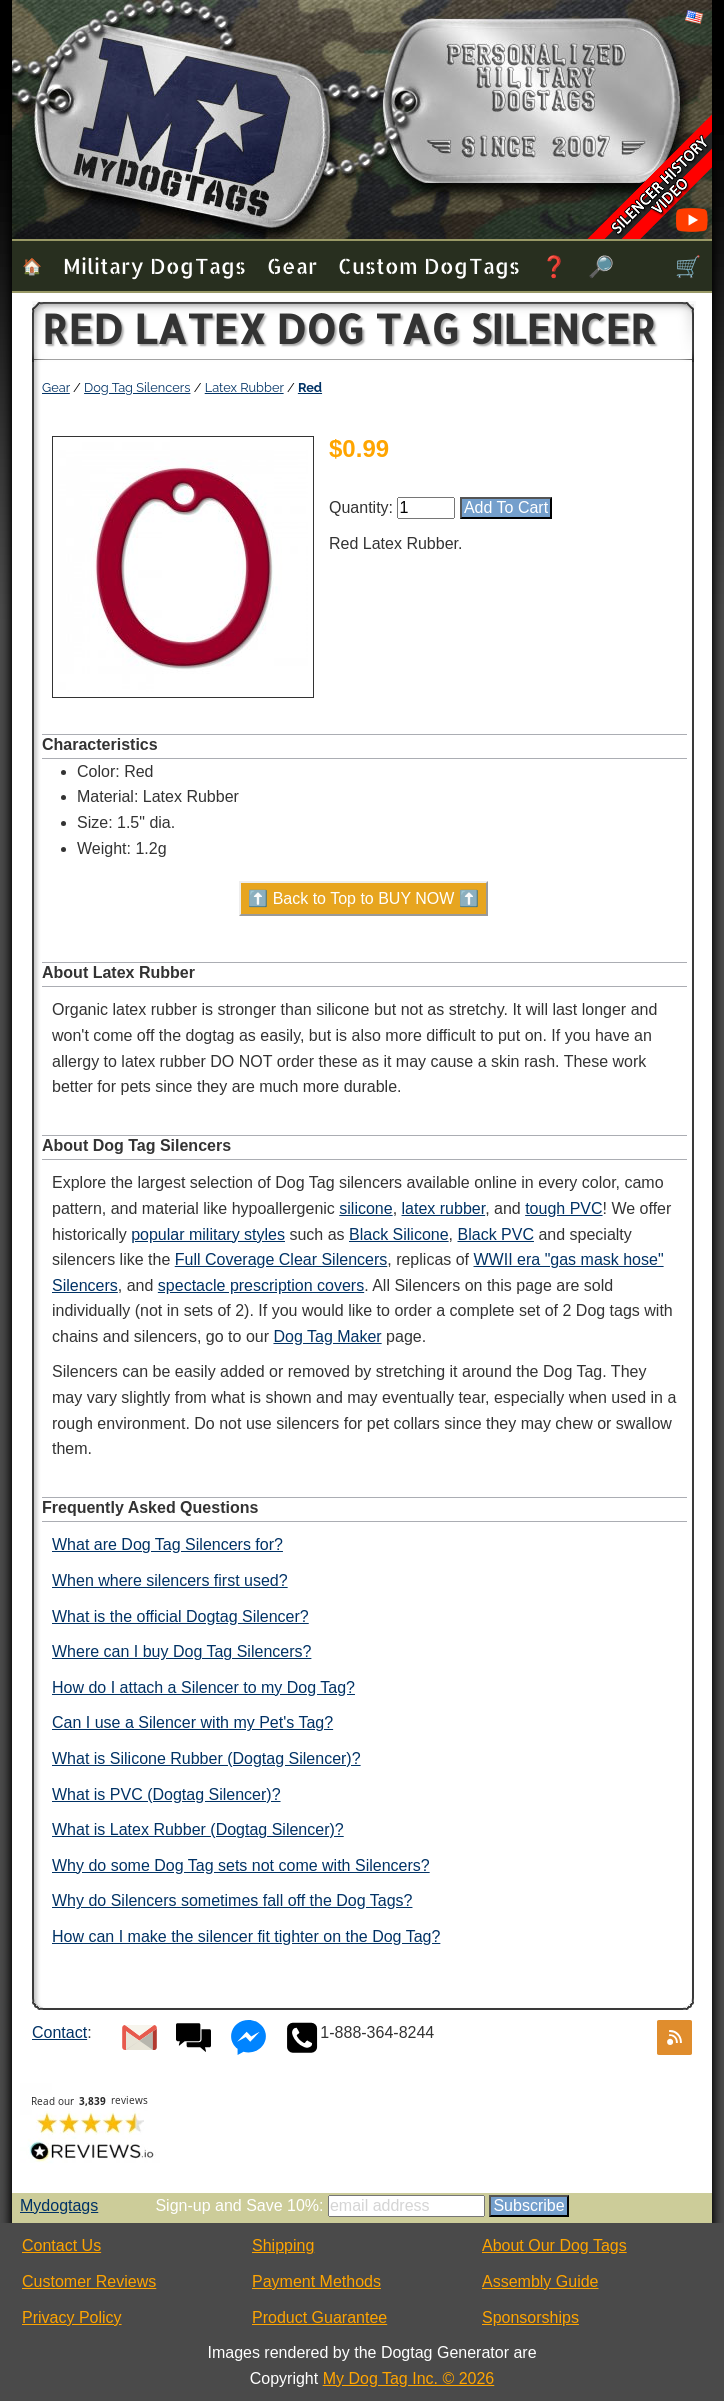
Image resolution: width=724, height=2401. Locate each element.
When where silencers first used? (170, 1580)
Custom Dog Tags (429, 265)
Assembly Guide (540, 2281)
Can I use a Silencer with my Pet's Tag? (192, 1722)
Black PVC (496, 1234)
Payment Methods (316, 2281)
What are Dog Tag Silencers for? (167, 1544)
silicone (365, 1208)
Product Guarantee (319, 2317)
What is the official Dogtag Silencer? (180, 1616)
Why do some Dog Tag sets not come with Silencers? (241, 1865)
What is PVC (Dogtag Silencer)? (166, 1794)
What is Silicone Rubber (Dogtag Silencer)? (206, 1758)
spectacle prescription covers (261, 1285)
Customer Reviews (89, 2281)
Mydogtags (59, 2205)
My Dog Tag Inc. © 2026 (409, 2378)
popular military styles (208, 1234)
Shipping (283, 2245)
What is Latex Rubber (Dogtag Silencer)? (198, 1829)
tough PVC (563, 1208)
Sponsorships (530, 2317)
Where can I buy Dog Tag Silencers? (181, 1651)
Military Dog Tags (154, 265)
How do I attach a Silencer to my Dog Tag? (203, 1687)
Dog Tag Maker (327, 1336)
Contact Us (61, 2245)
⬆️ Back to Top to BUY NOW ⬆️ (363, 898)
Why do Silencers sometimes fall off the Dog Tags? (232, 1900)
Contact (59, 2032)
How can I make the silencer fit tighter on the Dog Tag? (246, 1936)
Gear (292, 265)
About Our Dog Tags (554, 2245)
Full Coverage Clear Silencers (281, 1259)
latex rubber (444, 1208)
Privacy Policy (72, 2317)
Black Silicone (399, 1234)
